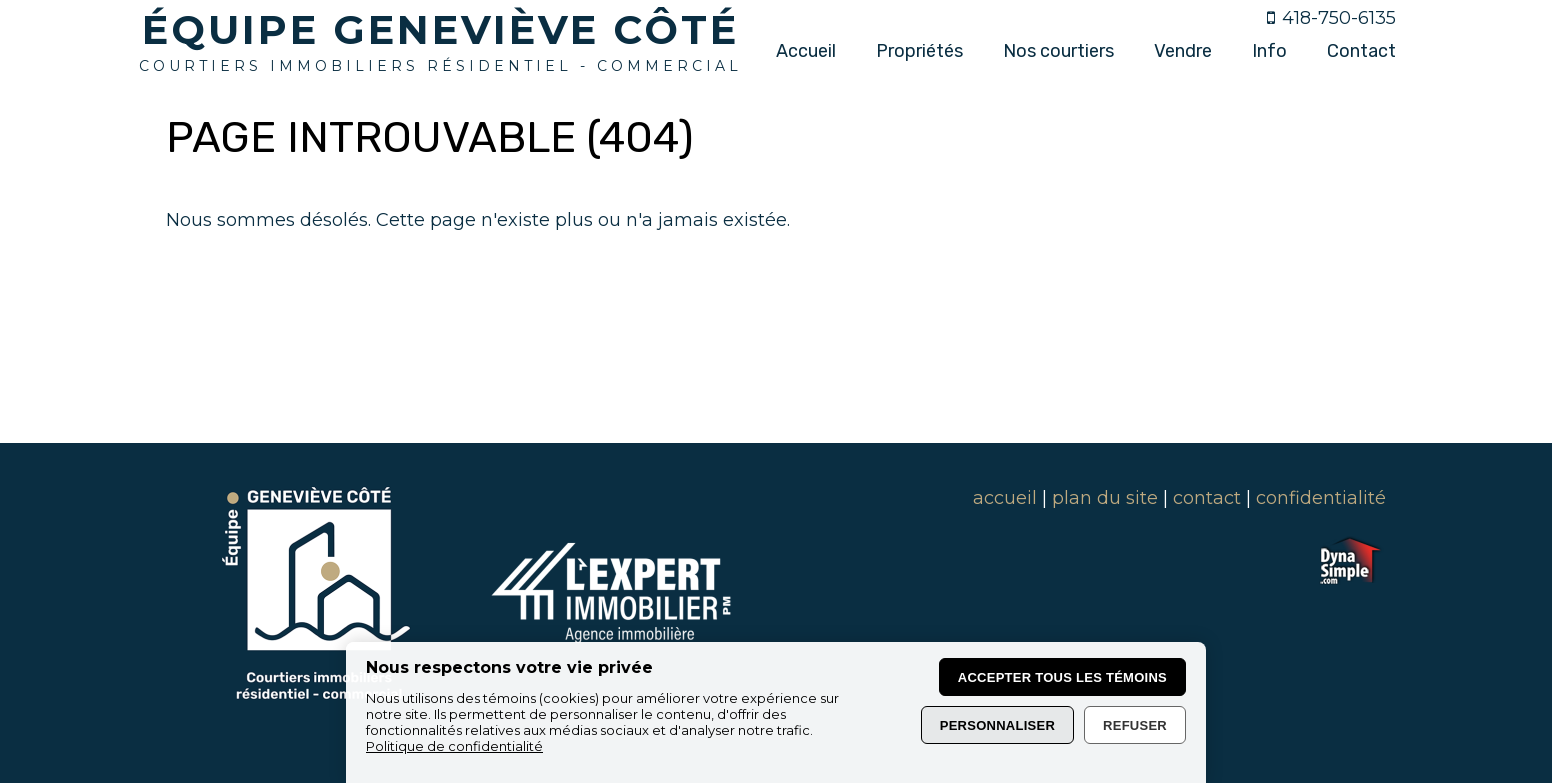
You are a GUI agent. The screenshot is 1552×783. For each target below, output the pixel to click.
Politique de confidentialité (454, 746)
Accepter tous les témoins (1062, 677)
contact (1207, 498)
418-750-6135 (1339, 18)
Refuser (1135, 725)
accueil (1005, 498)
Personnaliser (997, 725)
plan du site (1105, 498)
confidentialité (1321, 498)
